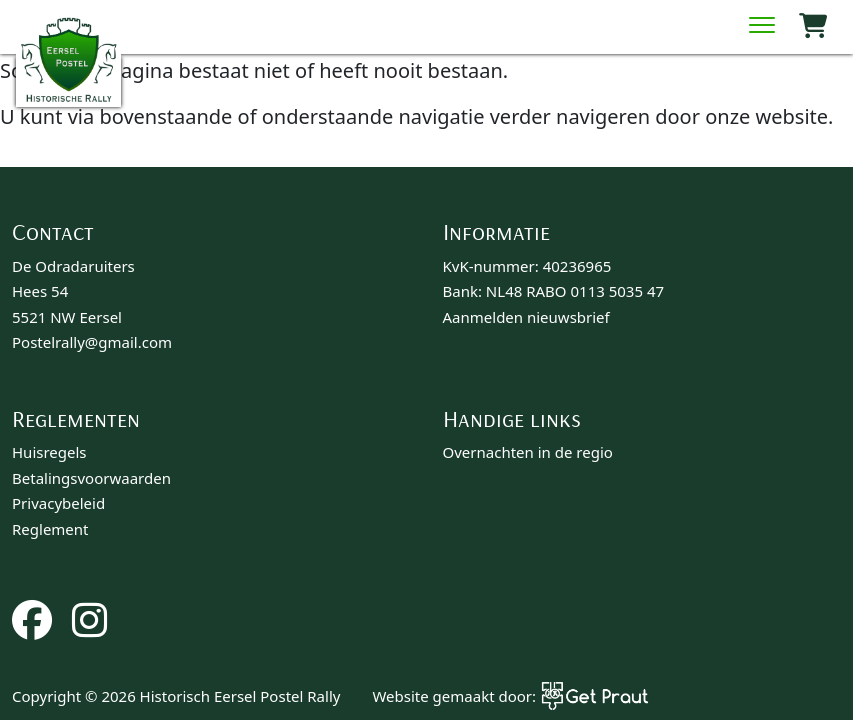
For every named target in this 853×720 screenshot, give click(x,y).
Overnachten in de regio (528, 452)
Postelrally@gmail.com (92, 342)
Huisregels (49, 452)
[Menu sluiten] (762, 27)
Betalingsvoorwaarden (91, 478)
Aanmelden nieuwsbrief (526, 317)
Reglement (50, 529)
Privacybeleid (58, 503)
